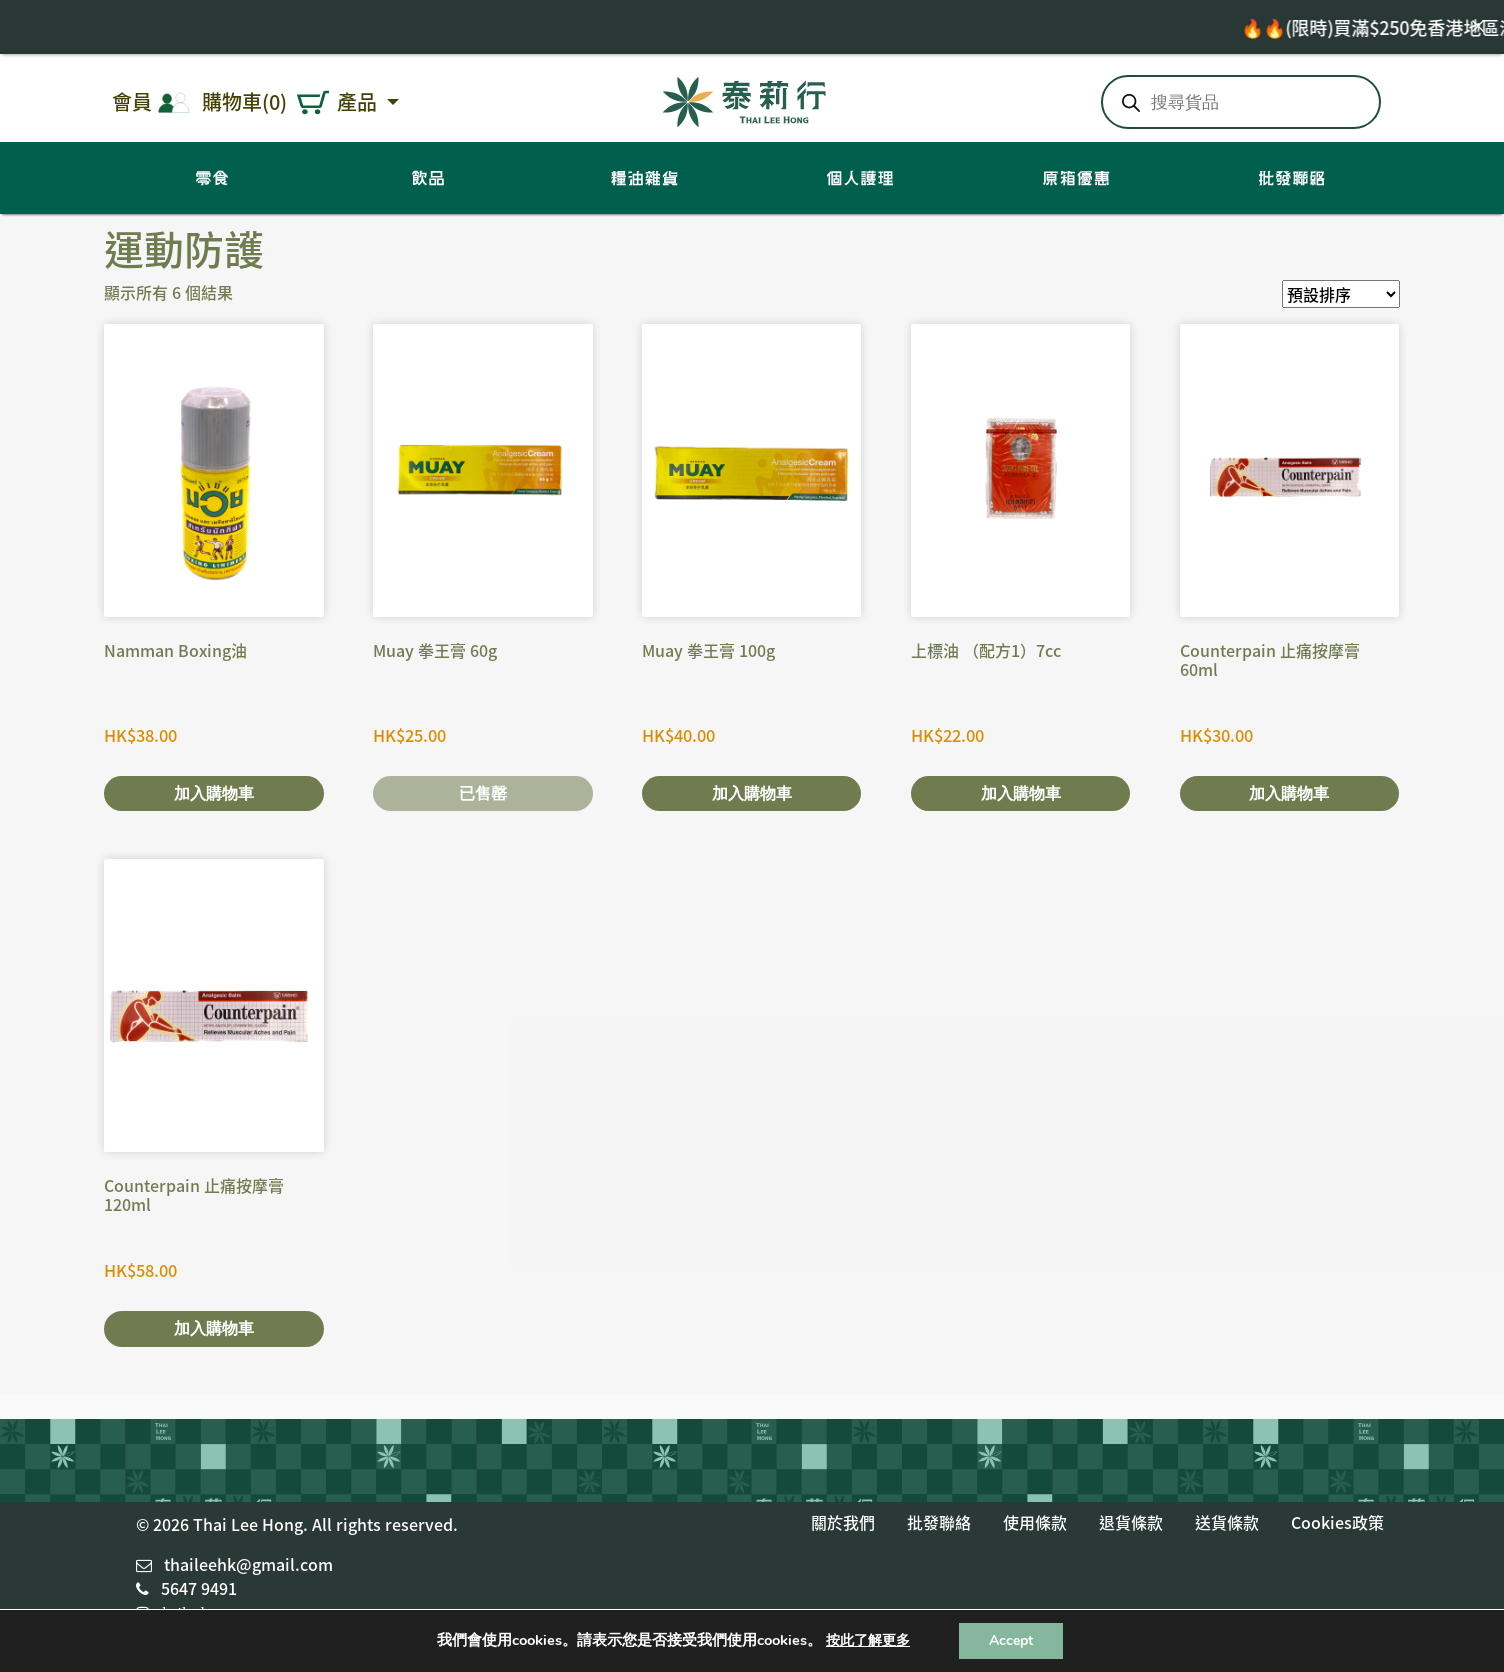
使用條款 (1035, 1522)
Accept (1011, 1640)
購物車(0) (244, 101)
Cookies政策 (1337, 1522)
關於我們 (843, 1522)
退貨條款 (1131, 1522)
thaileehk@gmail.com (248, 1564)
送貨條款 (1227, 1522)
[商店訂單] (1341, 294)
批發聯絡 (939, 1522)
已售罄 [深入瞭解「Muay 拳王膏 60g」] (483, 793)
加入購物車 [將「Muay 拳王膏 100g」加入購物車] (752, 793)
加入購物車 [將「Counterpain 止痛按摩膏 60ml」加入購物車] (1289, 793)
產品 (359, 101)
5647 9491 (199, 1588)
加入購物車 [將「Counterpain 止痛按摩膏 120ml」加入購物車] (214, 1328)
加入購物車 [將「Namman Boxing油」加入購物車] (214, 793)
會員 (132, 101)
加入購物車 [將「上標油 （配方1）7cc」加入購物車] (1021, 793)
